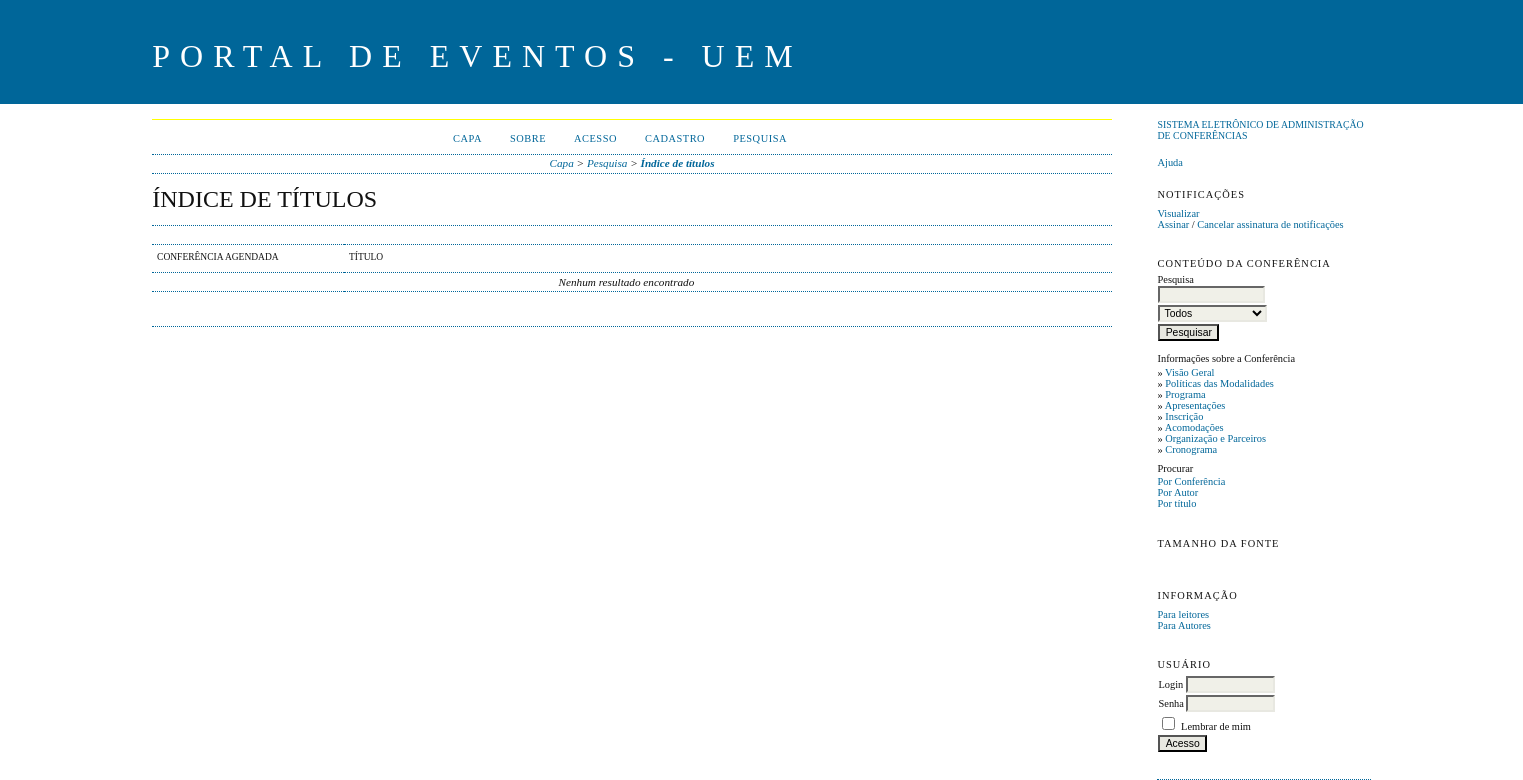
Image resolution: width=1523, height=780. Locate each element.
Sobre (528, 138)
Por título (1176, 503)
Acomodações (1194, 427)
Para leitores (1183, 614)
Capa (467, 138)
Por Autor (1177, 492)
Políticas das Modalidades (1219, 383)
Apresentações (1195, 405)
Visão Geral (1189, 372)
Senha (1170, 703)
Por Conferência (1191, 481)
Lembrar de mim (1216, 726)
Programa (1185, 394)
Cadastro (675, 138)
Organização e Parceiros (1215, 438)
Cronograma (1191, 449)
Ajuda (1169, 162)
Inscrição (1184, 416)
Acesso (595, 138)
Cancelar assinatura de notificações (1270, 224)
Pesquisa (760, 138)
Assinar (1173, 224)
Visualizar (1178, 213)
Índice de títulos (678, 163)
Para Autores (1183, 625)
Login (1170, 684)
